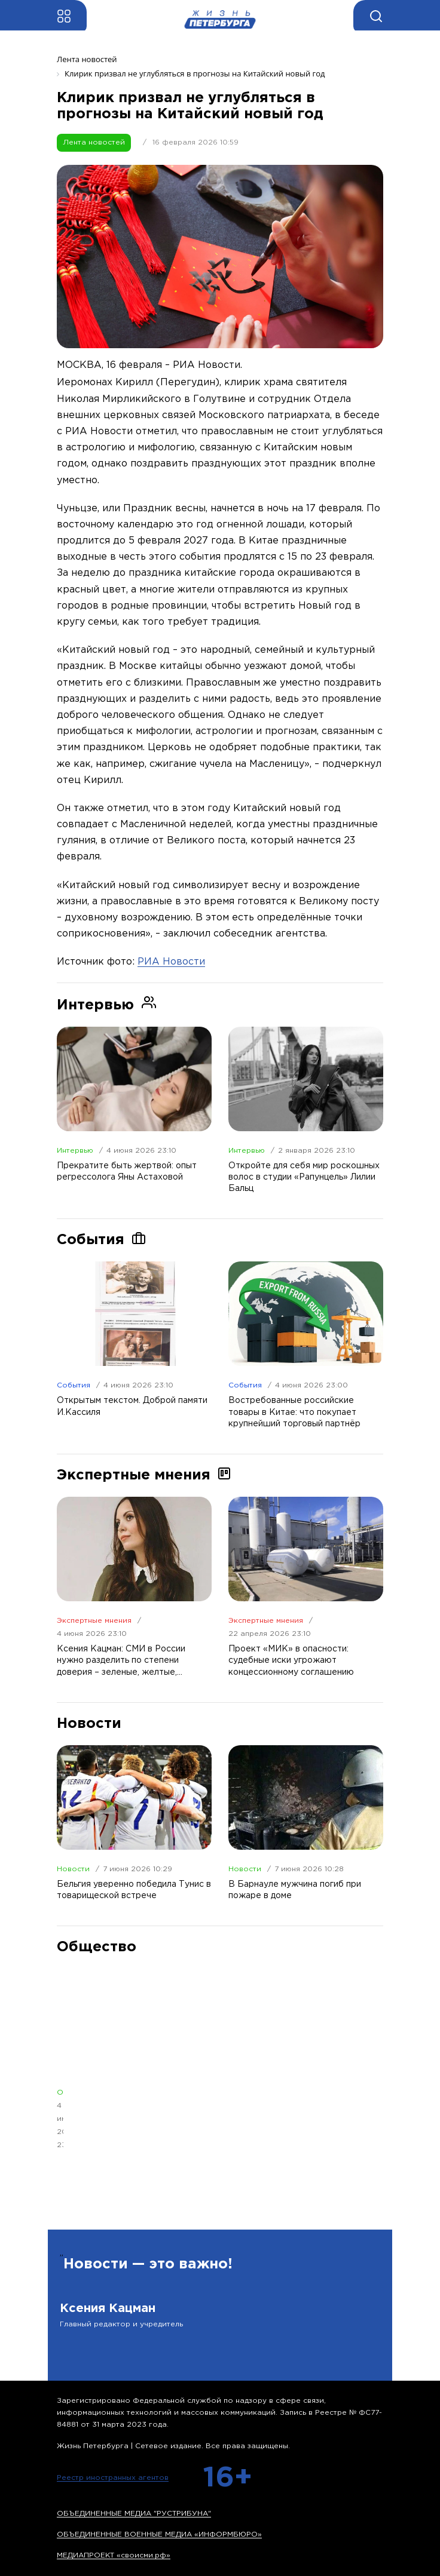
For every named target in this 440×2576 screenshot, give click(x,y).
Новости (73, 1869)
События (73, 1385)
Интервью (75, 1150)
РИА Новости (171, 961)
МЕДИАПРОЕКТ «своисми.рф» (113, 2555)
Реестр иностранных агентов (113, 2477)
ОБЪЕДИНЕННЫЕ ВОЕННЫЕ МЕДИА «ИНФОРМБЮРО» (159, 2534)
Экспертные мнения (94, 1620)
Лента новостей (94, 142)
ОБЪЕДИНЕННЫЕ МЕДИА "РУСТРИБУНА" (134, 2513)
